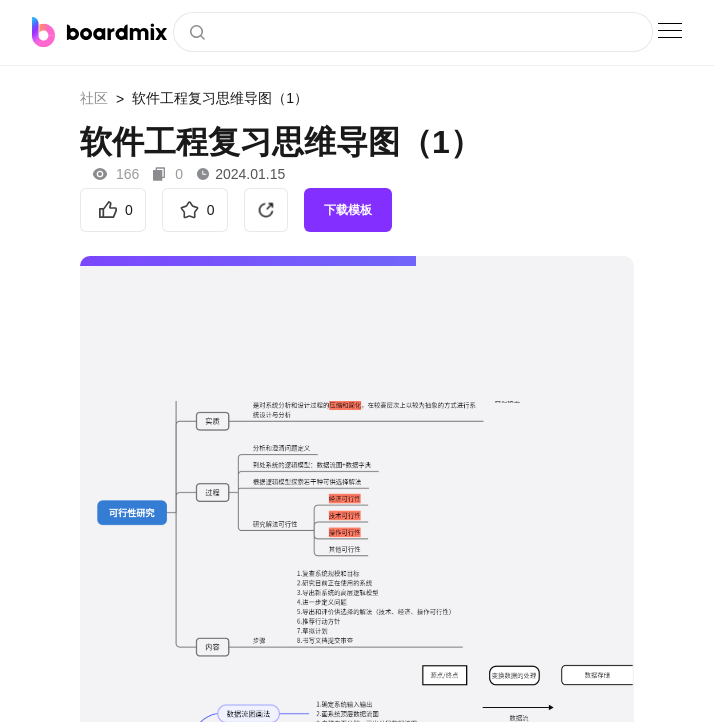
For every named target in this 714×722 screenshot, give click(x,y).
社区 (94, 98)
